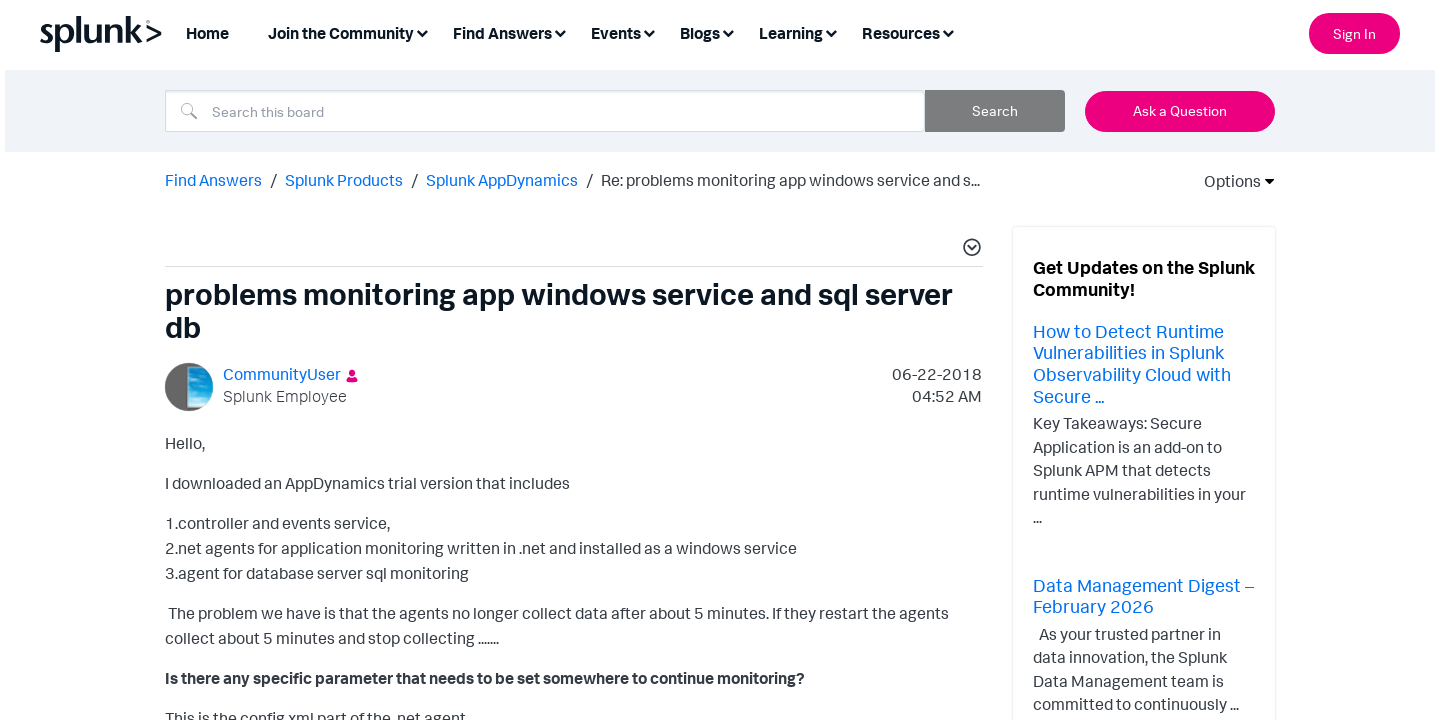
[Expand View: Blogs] (728, 31)
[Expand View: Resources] (948, 31)
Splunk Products (344, 180)
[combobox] (545, 111)
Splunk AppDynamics (502, 180)
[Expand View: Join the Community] (422, 31)
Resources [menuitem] (901, 33)
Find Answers (213, 180)
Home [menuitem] (207, 33)
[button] (969, 250)
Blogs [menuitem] (700, 33)
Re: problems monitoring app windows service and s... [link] (790, 180)
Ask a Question (1180, 110)
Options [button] (1226, 181)
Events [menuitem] (616, 33)
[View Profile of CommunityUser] (282, 374)
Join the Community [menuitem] (341, 33)
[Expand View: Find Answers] (560, 31)
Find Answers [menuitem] (502, 33)
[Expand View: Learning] (831, 31)
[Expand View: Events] (649, 31)
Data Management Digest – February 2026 (1143, 596)
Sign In (1354, 33)
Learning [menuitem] (791, 33)
